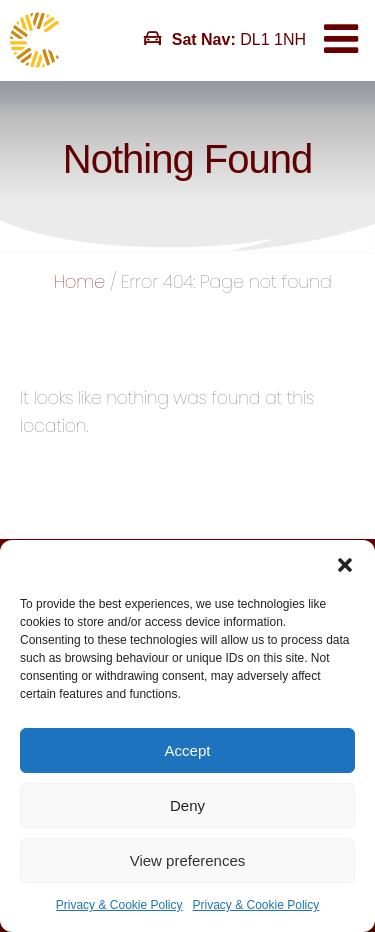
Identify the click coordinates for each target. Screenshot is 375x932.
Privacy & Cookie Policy (119, 905)
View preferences (188, 860)
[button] (345, 565)
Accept (188, 750)
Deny (187, 805)
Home (79, 281)
